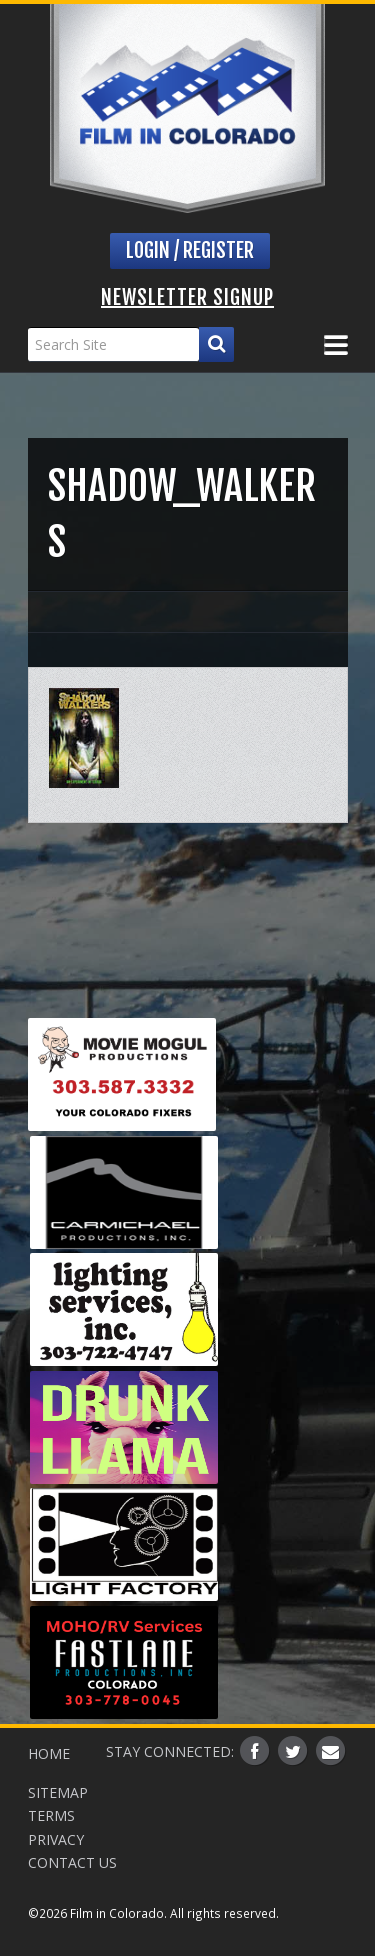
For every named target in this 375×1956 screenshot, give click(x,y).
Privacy (56, 1839)
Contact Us (72, 1862)
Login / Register (190, 250)
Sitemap (58, 1792)
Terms (51, 1815)
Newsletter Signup (187, 297)
